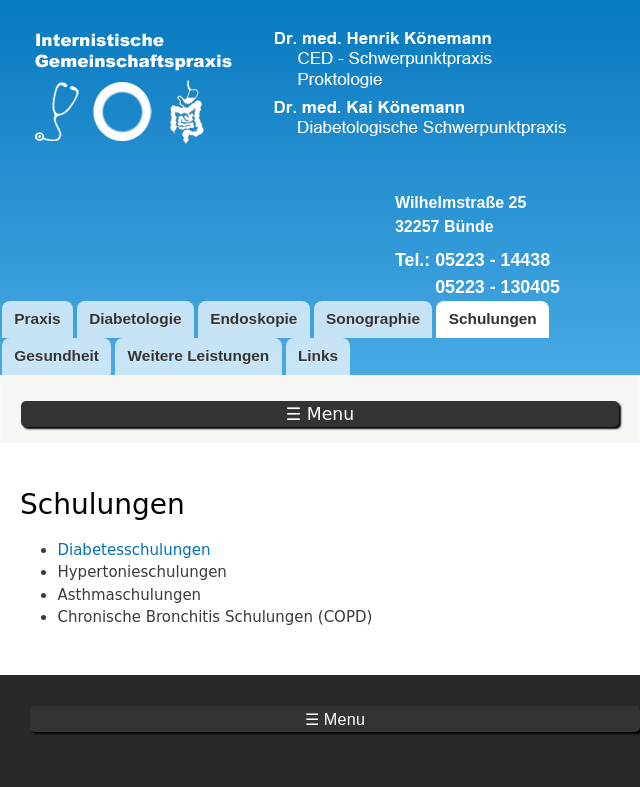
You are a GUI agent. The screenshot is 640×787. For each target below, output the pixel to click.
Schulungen (493, 318)
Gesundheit (56, 355)
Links (318, 355)
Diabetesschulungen (133, 550)
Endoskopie (253, 318)
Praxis (37, 318)
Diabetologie (135, 318)
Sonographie (373, 318)
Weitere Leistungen (199, 355)
